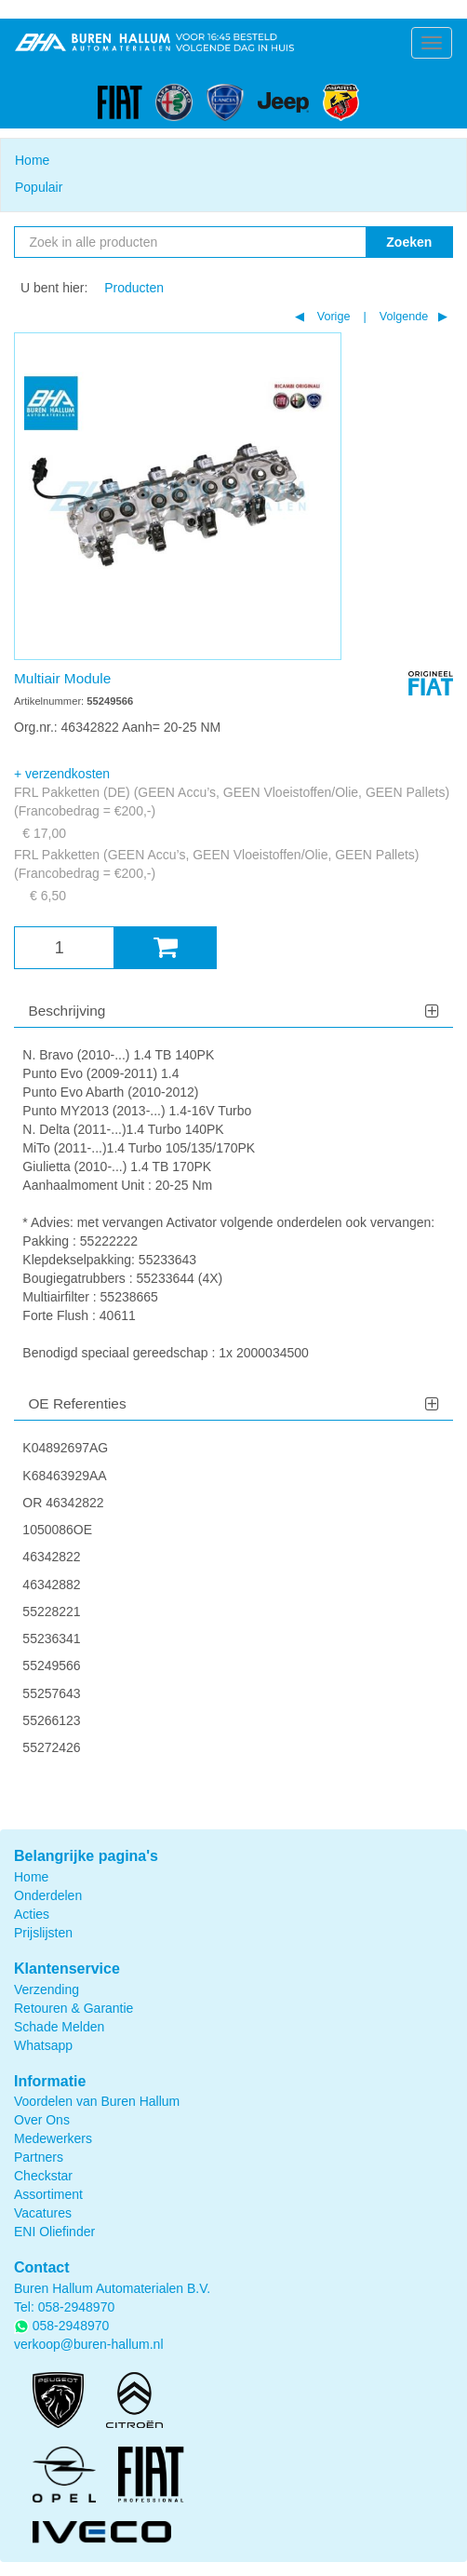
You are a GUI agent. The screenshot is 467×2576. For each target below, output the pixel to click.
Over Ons (42, 2119)
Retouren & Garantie (73, 2008)
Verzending (46, 1989)
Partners (38, 2157)
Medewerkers (53, 2138)
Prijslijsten (43, 1932)
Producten (134, 287)
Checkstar (43, 2175)
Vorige (332, 316)
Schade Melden (59, 2026)
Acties (31, 1914)
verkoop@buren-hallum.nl (89, 2344)
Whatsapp (43, 2045)
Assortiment (48, 2194)
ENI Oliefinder (54, 2231)
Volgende (402, 316)
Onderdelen (48, 1895)
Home (32, 160)
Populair (38, 187)
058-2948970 (76, 2307)
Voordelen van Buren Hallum (97, 2101)
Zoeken (409, 242)
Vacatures (43, 2212)
